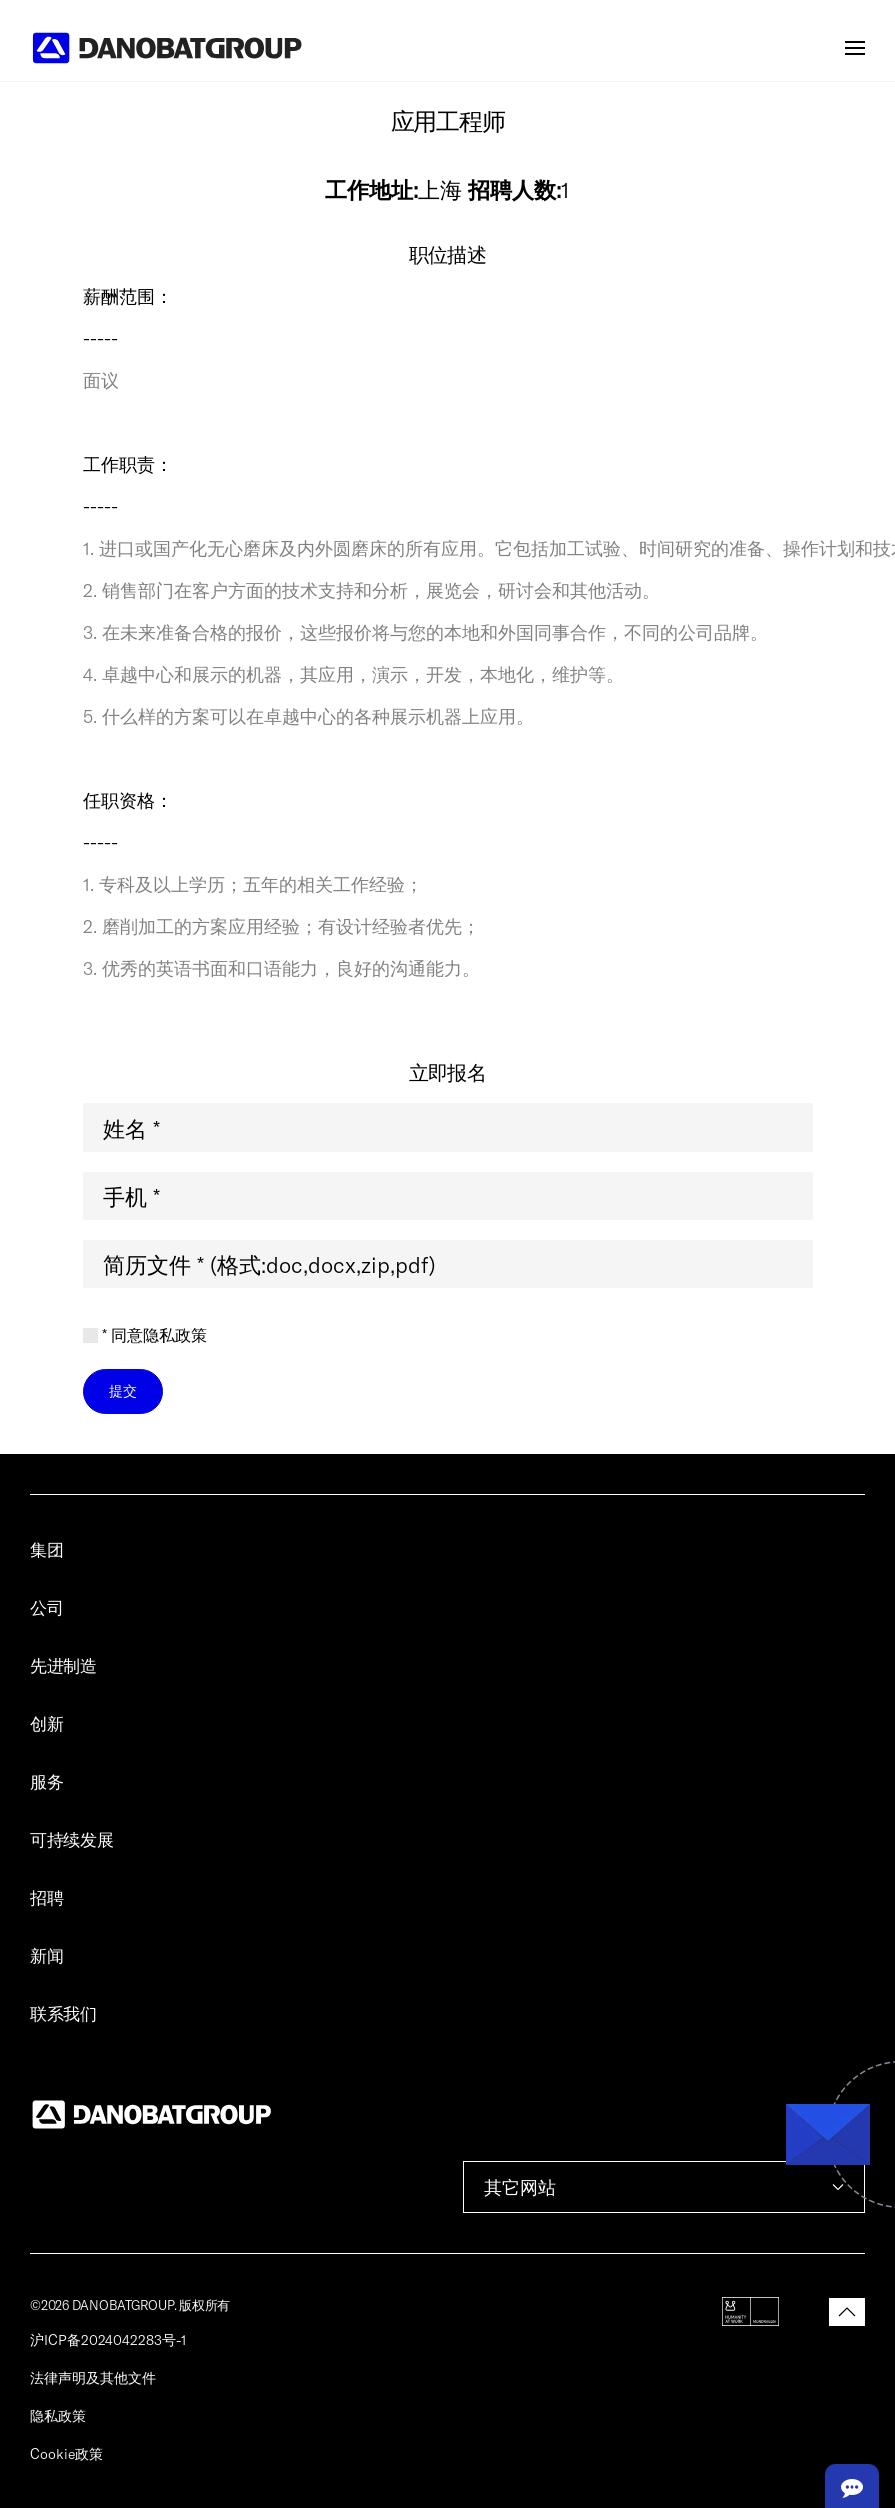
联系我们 (63, 2013)
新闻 (46, 1955)
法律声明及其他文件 (93, 2377)
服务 (46, 1781)
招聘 (46, 1897)
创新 (46, 1723)
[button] (855, 48)
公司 (46, 1607)
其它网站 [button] (664, 2187)
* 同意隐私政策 (145, 1334)
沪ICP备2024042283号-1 (108, 2339)
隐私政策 (58, 2415)
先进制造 (63, 1665)
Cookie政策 (66, 2453)
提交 (123, 1391)
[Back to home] (167, 48)
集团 (46, 1549)
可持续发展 (71, 1839)
